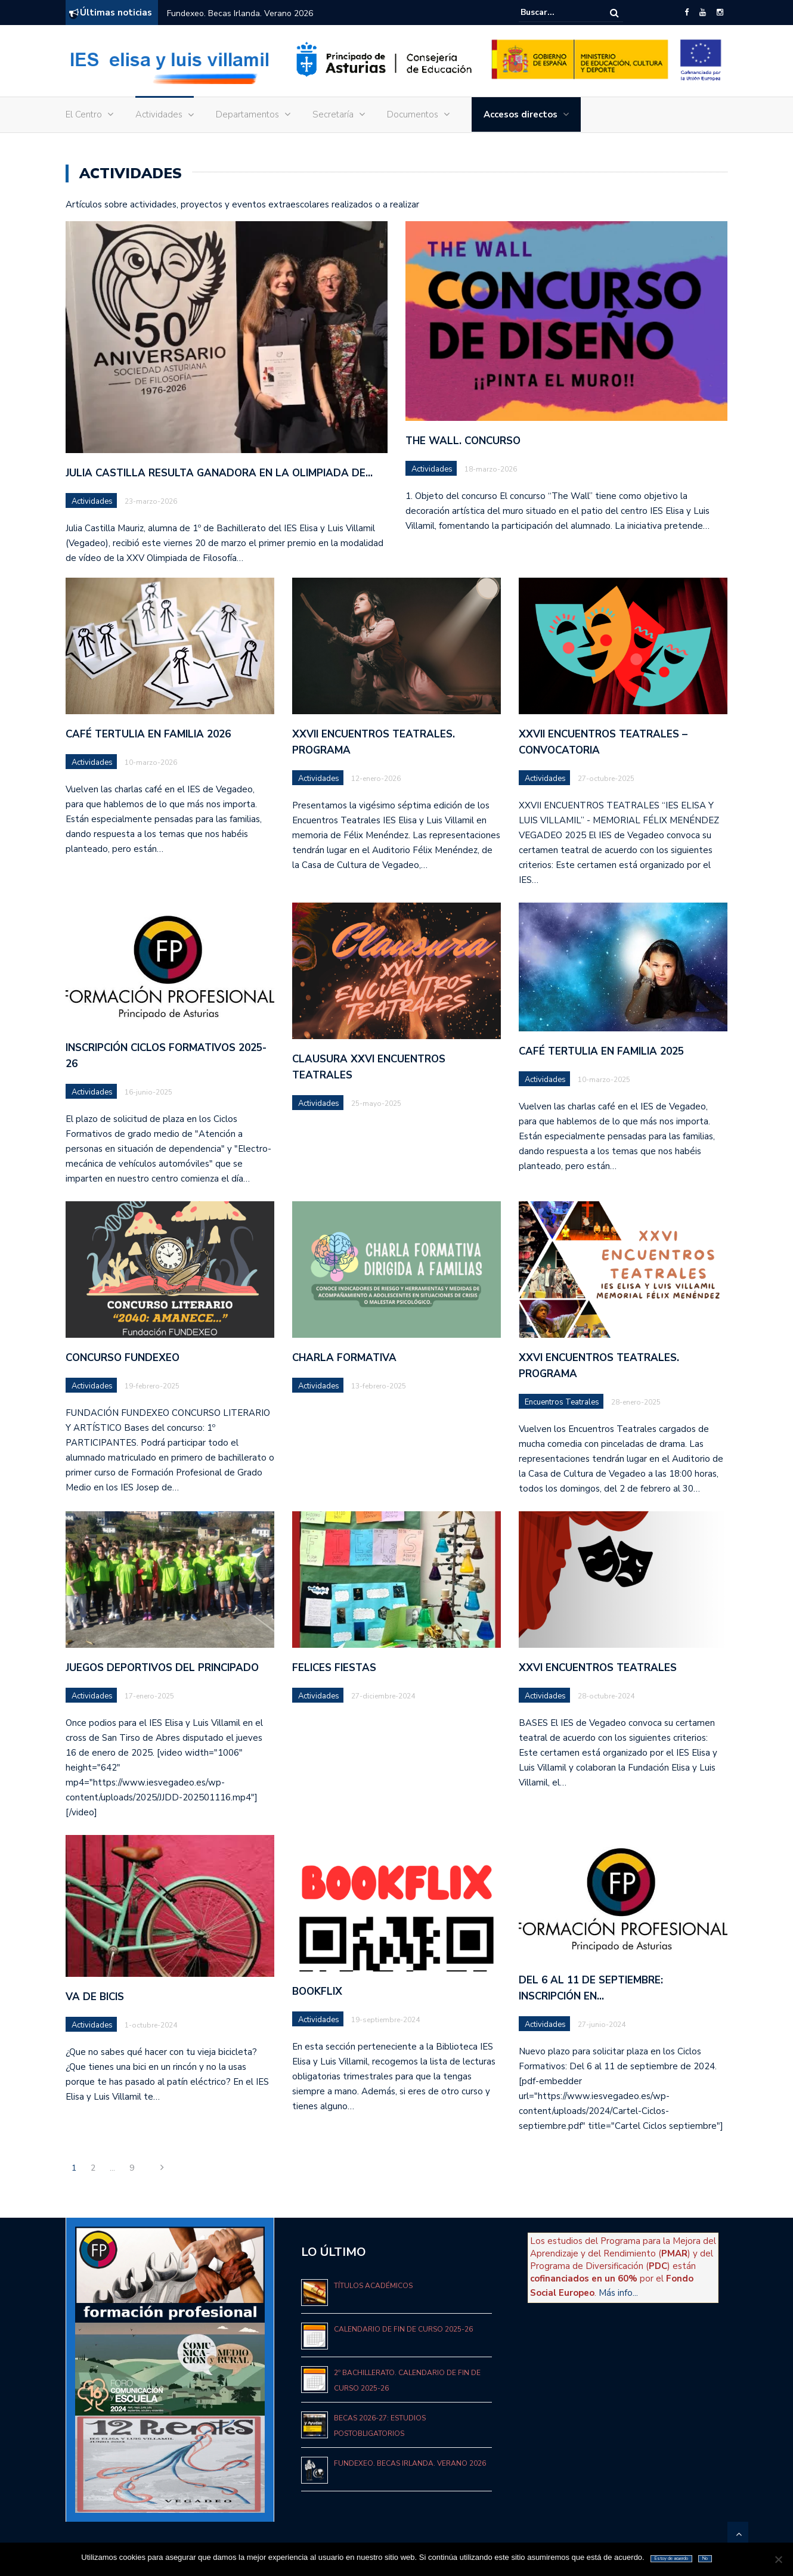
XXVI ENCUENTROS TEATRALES (598, 1668)
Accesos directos (520, 114)
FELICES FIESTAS (334, 1668)
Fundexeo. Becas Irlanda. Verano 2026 (240, 13)
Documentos (412, 114)
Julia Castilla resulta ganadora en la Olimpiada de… (219, 473)
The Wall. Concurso (463, 441)
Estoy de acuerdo (671, 2558)
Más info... (618, 2293)
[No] (778, 2559)
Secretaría (333, 114)
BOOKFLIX (317, 1991)
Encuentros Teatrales (562, 1402)
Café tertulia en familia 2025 (601, 1051)
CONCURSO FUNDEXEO (122, 1358)
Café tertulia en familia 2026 (148, 734)
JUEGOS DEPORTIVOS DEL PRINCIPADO (162, 1668)
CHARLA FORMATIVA (344, 1358)
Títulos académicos (373, 2285)
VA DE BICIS (95, 1997)
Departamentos (247, 114)
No (705, 2558)
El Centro (84, 114)
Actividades (158, 114)
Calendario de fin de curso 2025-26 (403, 2329)
